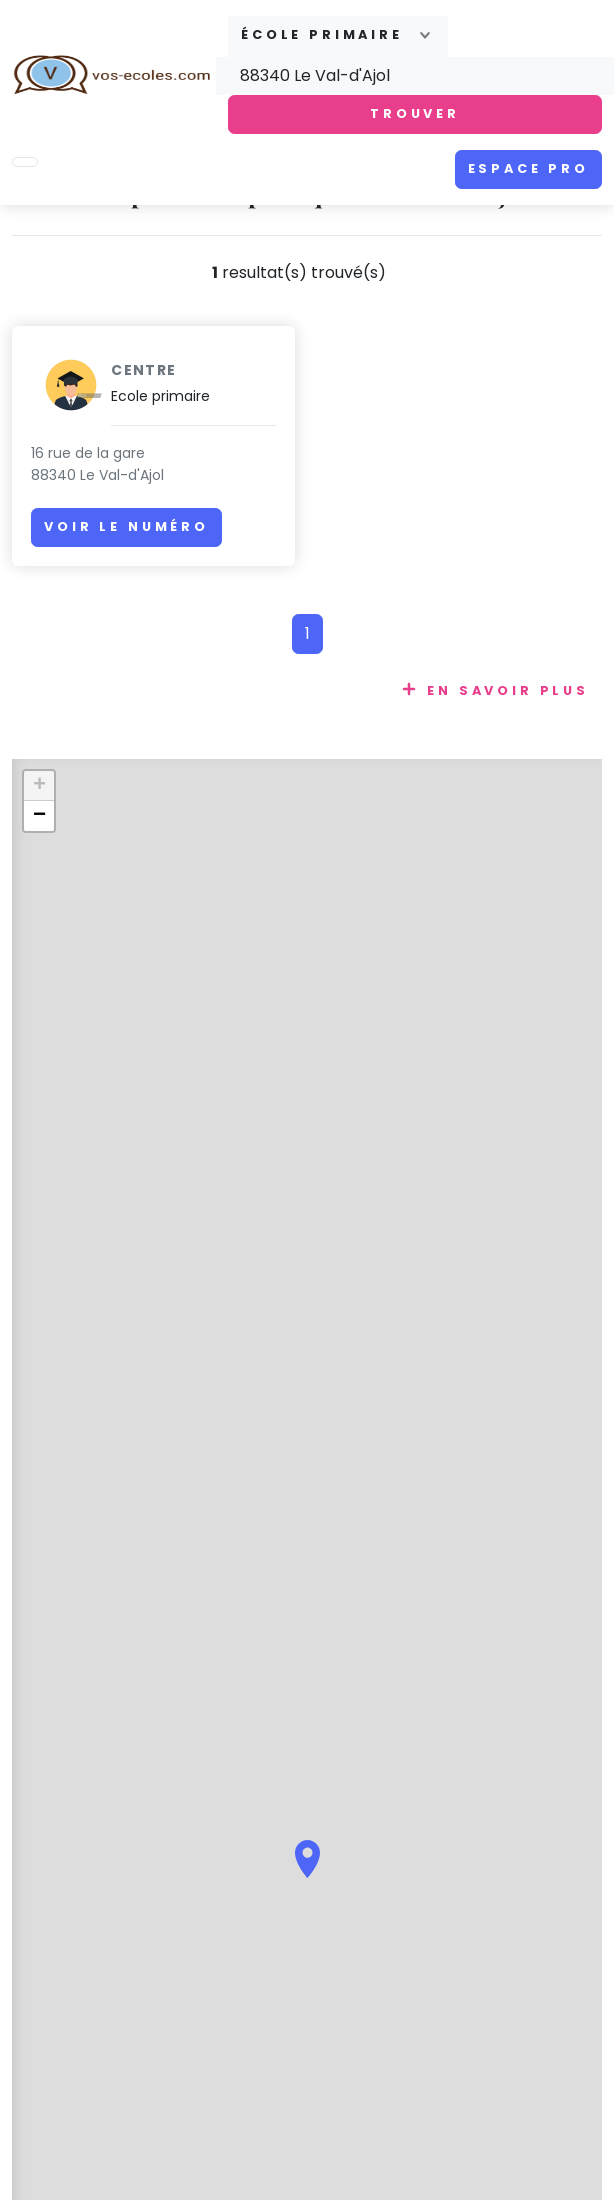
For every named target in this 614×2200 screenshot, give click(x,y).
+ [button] (39, 786)
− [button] (39, 816)
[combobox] (338, 36)
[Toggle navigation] (25, 162)
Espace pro (528, 168)
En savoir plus (508, 690)
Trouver (415, 113)
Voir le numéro (126, 526)
